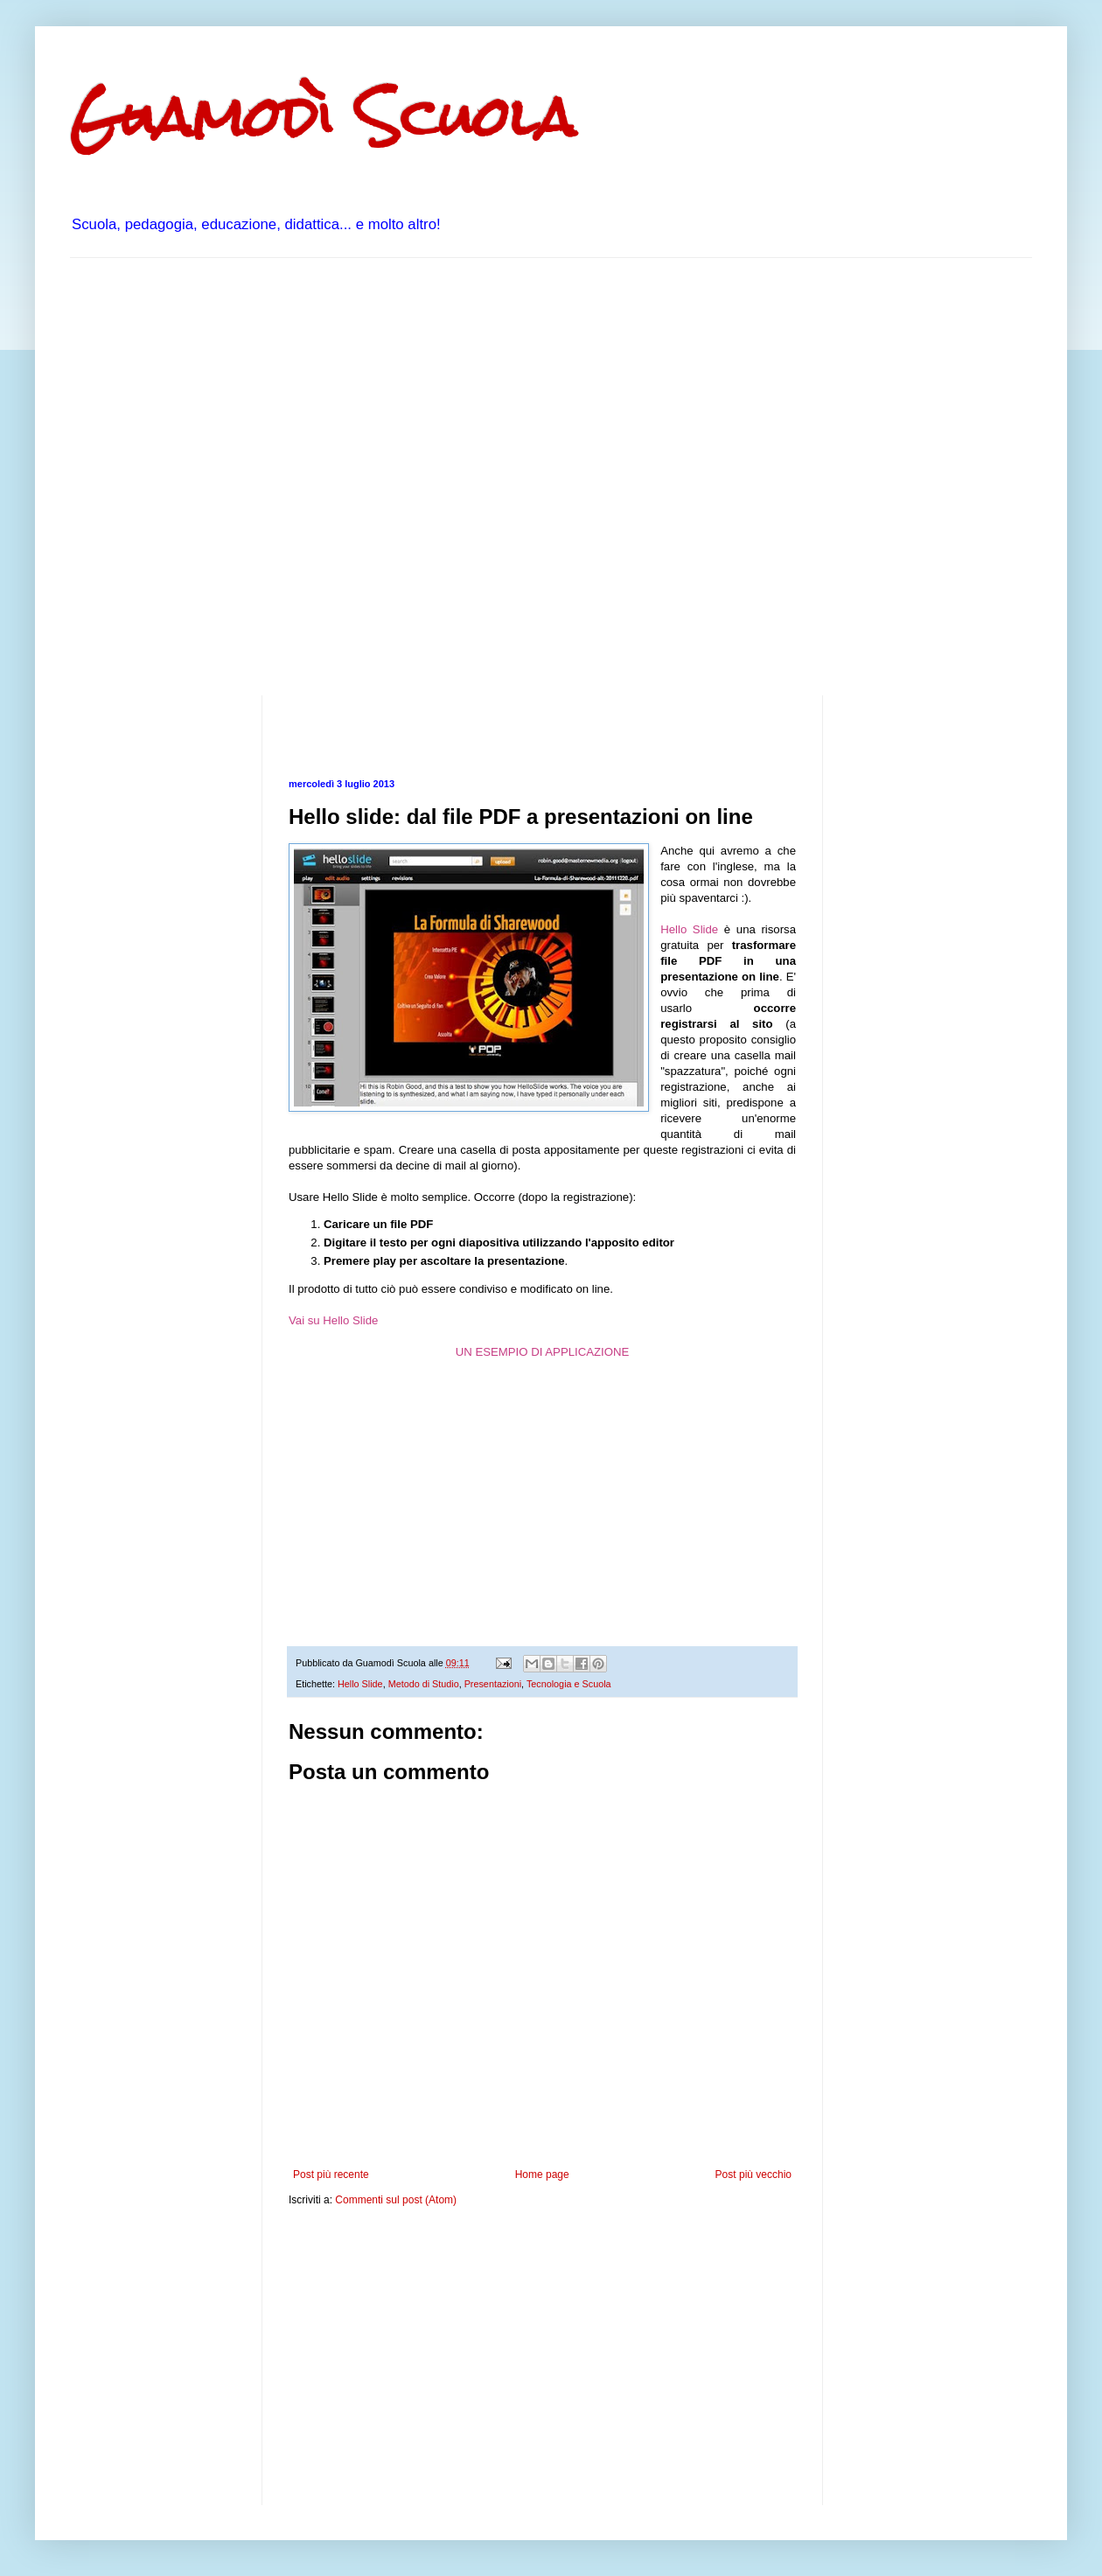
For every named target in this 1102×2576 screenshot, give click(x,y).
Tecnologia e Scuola (569, 1684)
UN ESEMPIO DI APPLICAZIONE (543, 1351)
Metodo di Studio (423, 1684)
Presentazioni (492, 1684)
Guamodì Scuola (322, 116)
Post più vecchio (753, 2174)
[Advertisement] (190, 474)
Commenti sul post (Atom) (396, 2200)
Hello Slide (689, 929)
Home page (542, 2174)
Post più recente (331, 2174)
